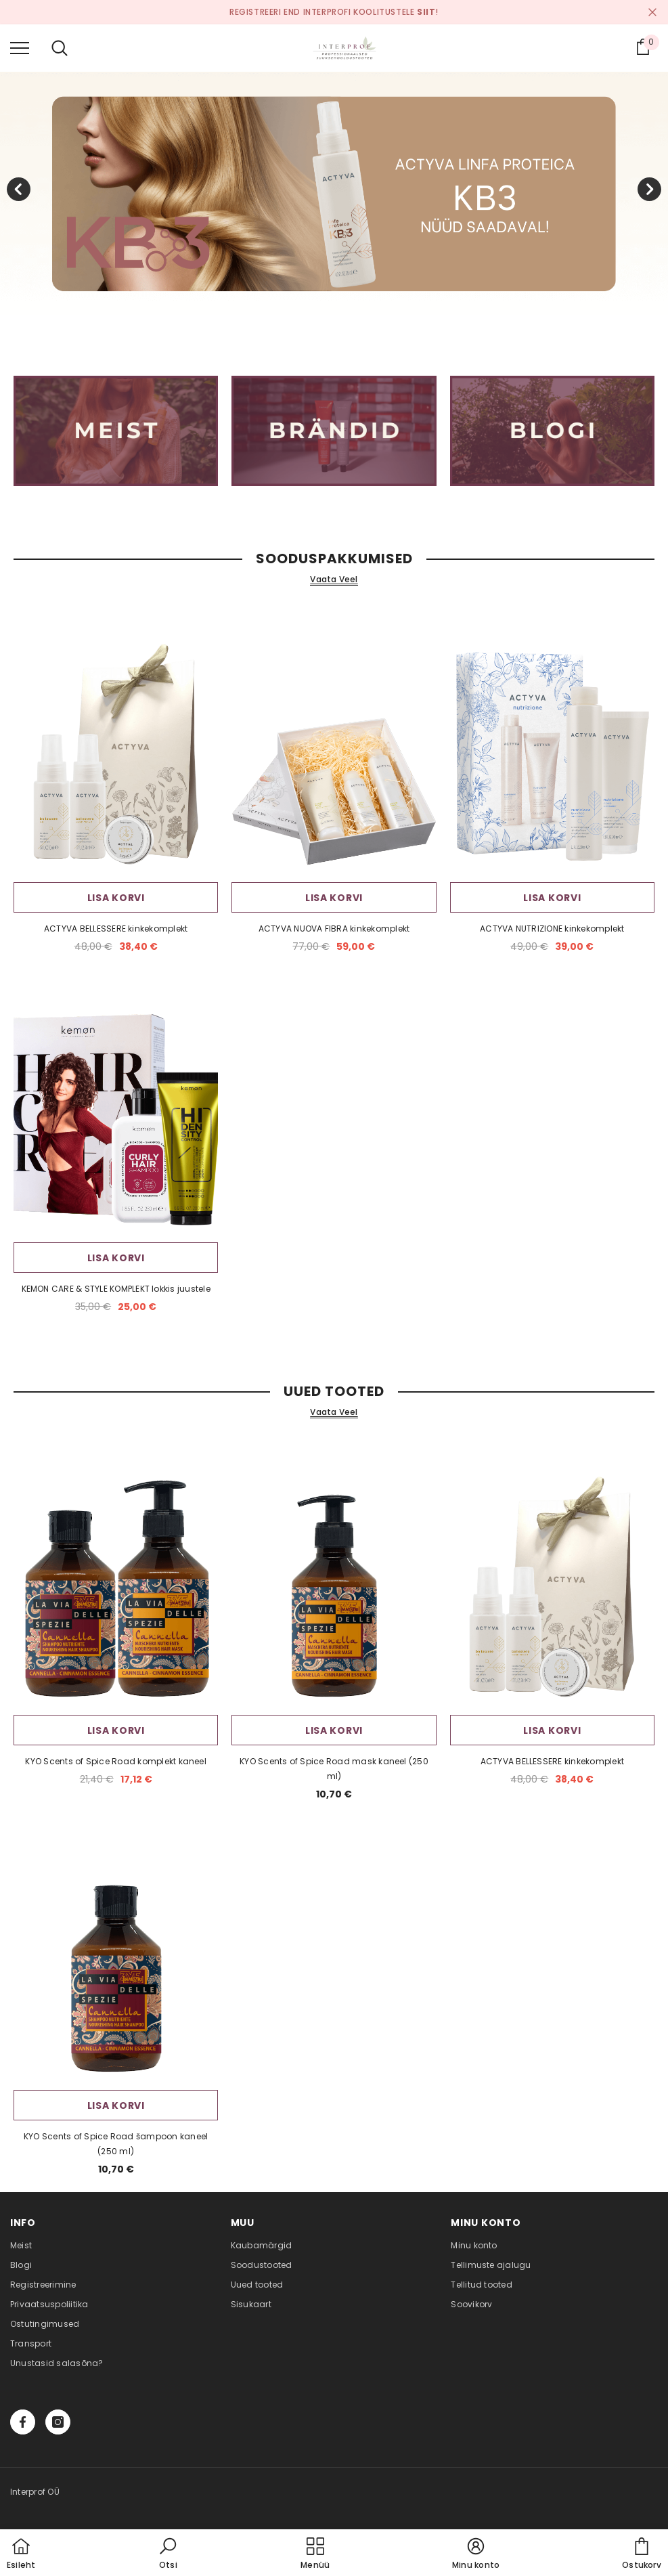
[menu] (19, 47)
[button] (168, 2554)
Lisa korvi (116, 897)
